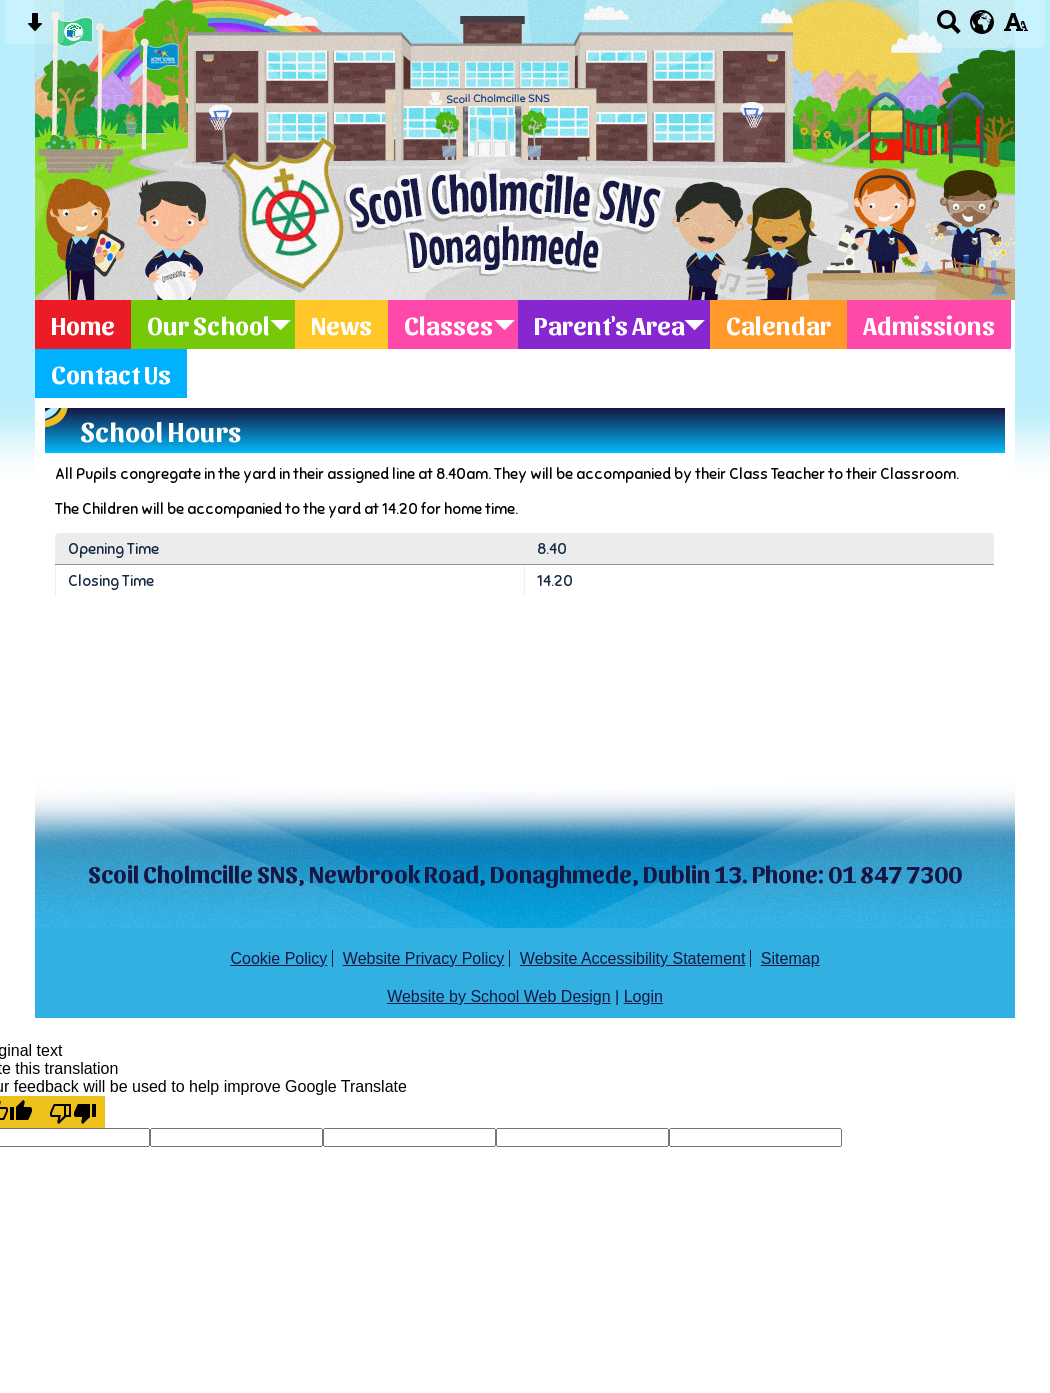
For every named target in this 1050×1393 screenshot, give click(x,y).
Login (643, 996)
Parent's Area (609, 324)
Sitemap (790, 958)
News (341, 324)
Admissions (929, 324)
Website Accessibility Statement (633, 958)
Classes (448, 324)
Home (83, 324)
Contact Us (111, 373)
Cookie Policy (278, 958)
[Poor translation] (73, 1112)
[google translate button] (982, 22)
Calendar (778, 324)
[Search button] (948, 28)
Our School (208, 324)
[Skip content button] (34, 28)
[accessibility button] (1015, 28)
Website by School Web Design (499, 996)
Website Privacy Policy (424, 958)
